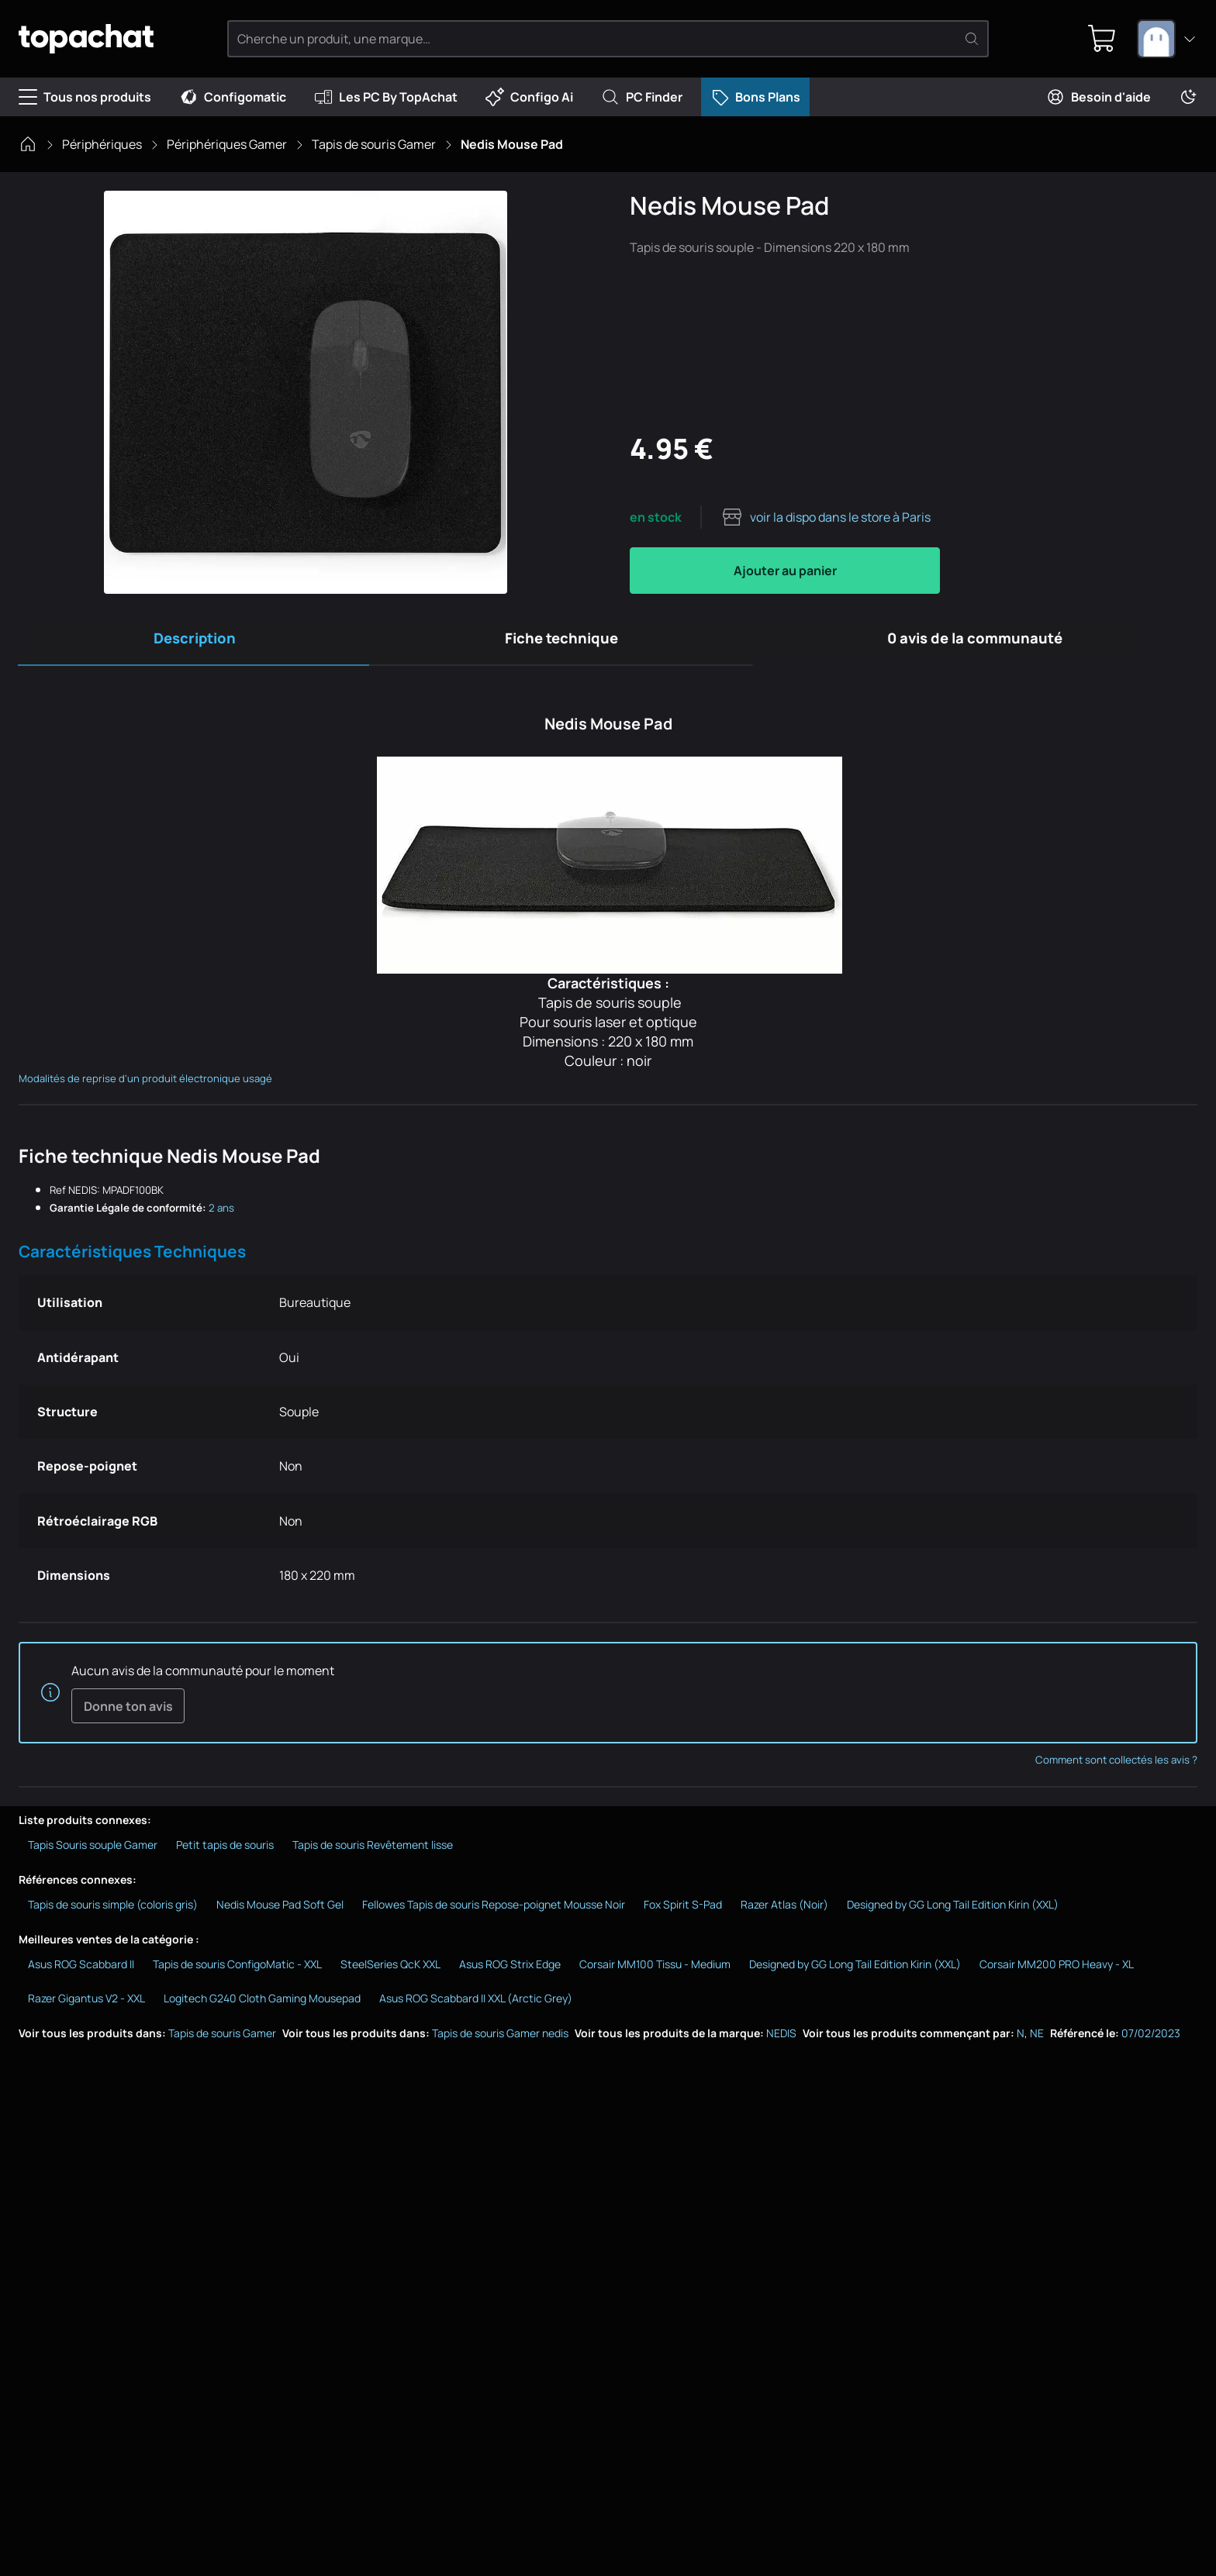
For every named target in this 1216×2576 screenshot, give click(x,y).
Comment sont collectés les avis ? (1116, 1767)
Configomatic (232, 97)
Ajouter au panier (785, 570)
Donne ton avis (127, 1711)
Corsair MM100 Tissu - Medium (655, 1971)
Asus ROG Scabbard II (81, 1971)
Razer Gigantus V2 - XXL (86, 2005)
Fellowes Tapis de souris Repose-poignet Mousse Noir (493, 1911)
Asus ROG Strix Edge (510, 1971)
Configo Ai (529, 97)
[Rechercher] (972, 38)
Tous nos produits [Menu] (85, 96)
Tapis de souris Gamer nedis (500, 2040)
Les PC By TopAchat (386, 97)
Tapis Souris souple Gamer (92, 1851)
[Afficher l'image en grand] (305, 392)
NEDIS (781, 2040)
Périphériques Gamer (227, 144)
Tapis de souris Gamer (374, 144)
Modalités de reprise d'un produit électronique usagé (145, 1083)
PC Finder (641, 97)
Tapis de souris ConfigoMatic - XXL (237, 1971)
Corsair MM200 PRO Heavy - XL (1056, 1971)
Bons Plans (755, 97)
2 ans (221, 1212)
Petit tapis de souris (225, 1851)
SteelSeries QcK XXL (390, 1971)
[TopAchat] (100, 39)
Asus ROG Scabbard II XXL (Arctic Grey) (475, 2005)
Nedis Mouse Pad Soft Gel (280, 1911)
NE (1037, 2040)
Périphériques (102, 144)
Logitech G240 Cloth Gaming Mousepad (262, 2005)
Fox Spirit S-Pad (683, 1911)
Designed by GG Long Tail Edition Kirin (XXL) (953, 1911)
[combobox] (1167, 38)
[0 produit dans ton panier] (1099, 38)
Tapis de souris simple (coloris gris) (113, 1911)
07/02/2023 (1150, 2040)
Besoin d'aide (1098, 97)
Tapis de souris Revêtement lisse (372, 1851)
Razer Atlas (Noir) (784, 1911)
